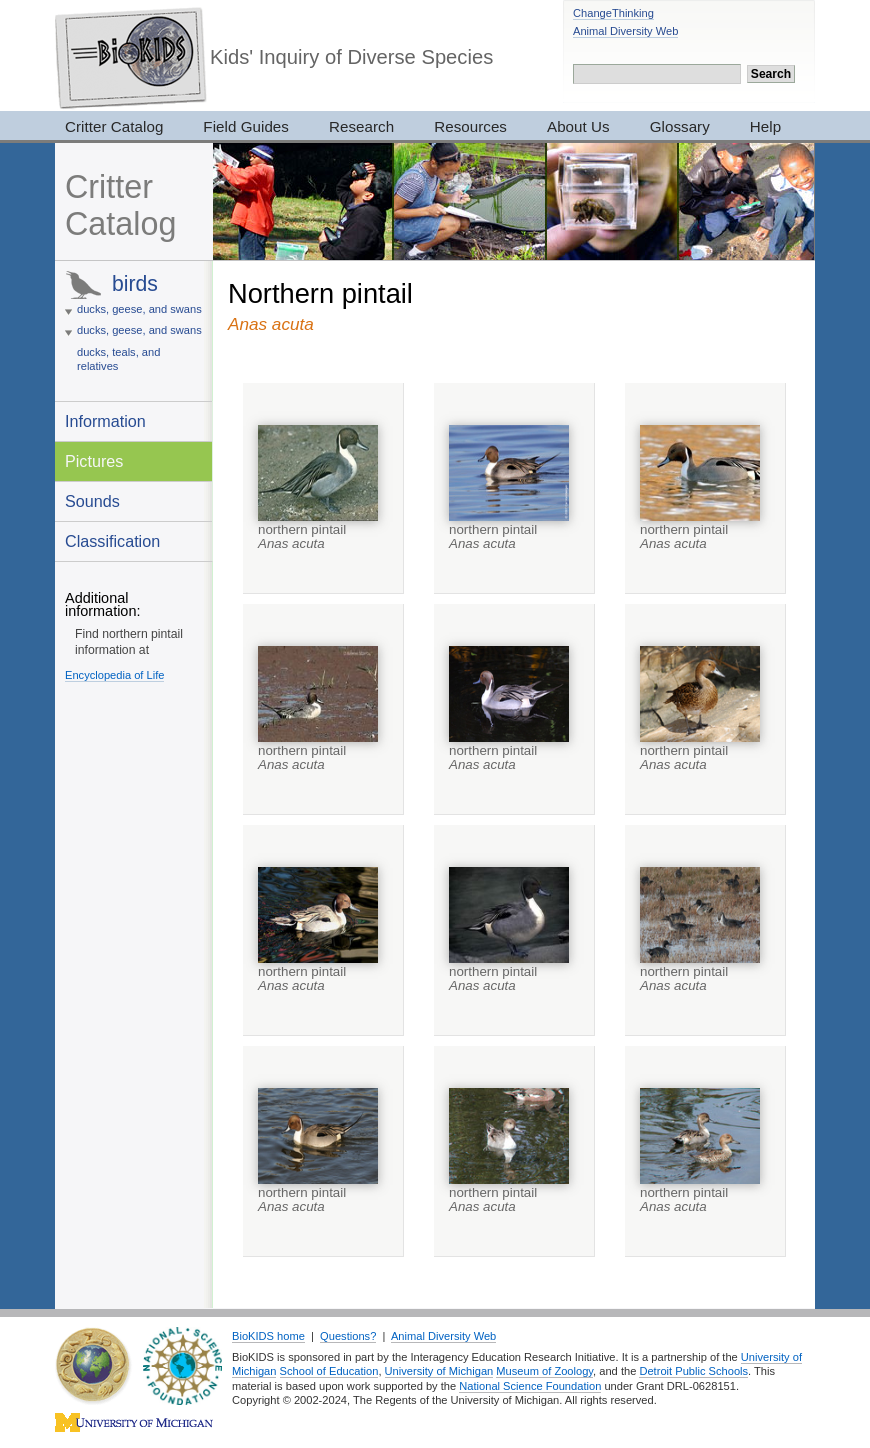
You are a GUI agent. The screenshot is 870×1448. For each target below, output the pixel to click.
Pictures (94, 461)
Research (361, 126)
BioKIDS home (268, 1336)
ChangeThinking (613, 13)
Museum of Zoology (544, 1371)
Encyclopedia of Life (114, 675)
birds (135, 283)
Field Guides (246, 126)
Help (765, 126)
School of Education (329, 1371)
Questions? (348, 1336)
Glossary (680, 126)
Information (105, 421)
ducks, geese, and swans (139, 309)
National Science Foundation (530, 1386)
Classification (112, 541)
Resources (470, 126)
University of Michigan (439, 1371)
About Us (578, 126)
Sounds (92, 501)
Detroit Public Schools (693, 1371)
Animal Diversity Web (625, 31)
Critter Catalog (114, 126)
